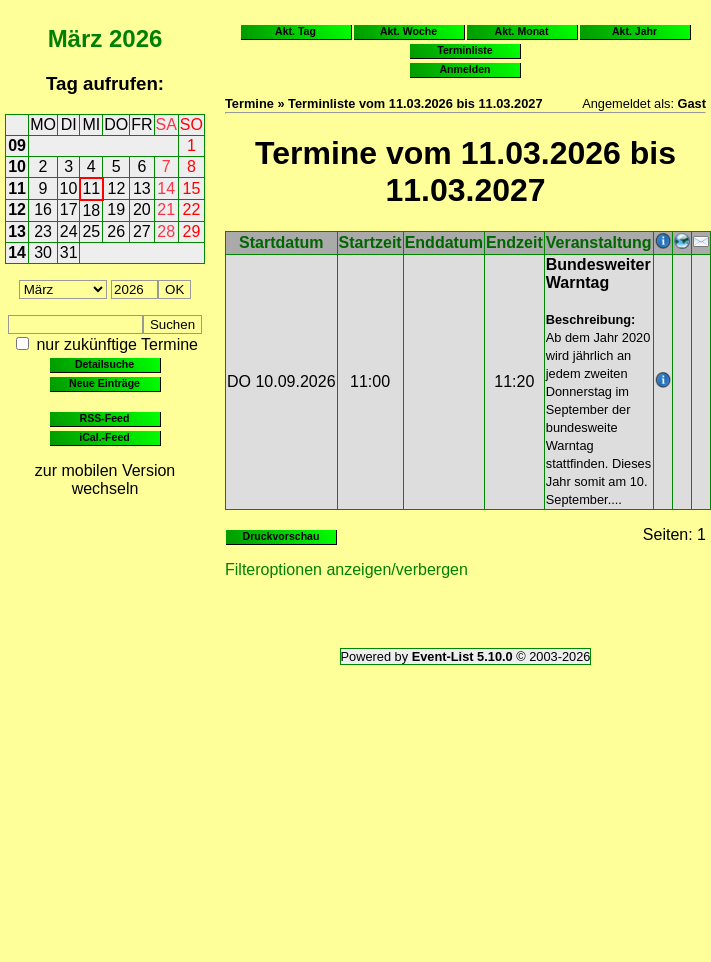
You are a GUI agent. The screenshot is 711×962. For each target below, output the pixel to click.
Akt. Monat (522, 31)
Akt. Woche (408, 31)
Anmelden (465, 69)
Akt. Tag (295, 31)
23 (43, 231)
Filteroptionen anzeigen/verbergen (346, 569)
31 (69, 252)
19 (116, 209)
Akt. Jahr (634, 31)
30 (43, 252)
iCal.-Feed (104, 437)
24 (69, 231)
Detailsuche (104, 364)
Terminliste (464, 50)
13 (142, 188)
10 (17, 166)
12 (117, 188)
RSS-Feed (105, 418)
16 (43, 209)
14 (166, 188)
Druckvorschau (281, 536)
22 (192, 209)
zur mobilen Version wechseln (105, 479)
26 (116, 231)
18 (91, 210)
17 (69, 209)
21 (166, 209)
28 (166, 231)
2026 (135, 38)
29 (192, 231)
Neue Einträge (104, 383)
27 (142, 231)
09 (17, 145)
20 (142, 209)
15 (192, 188)
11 (17, 188)
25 (91, 231)
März (75, 38)
